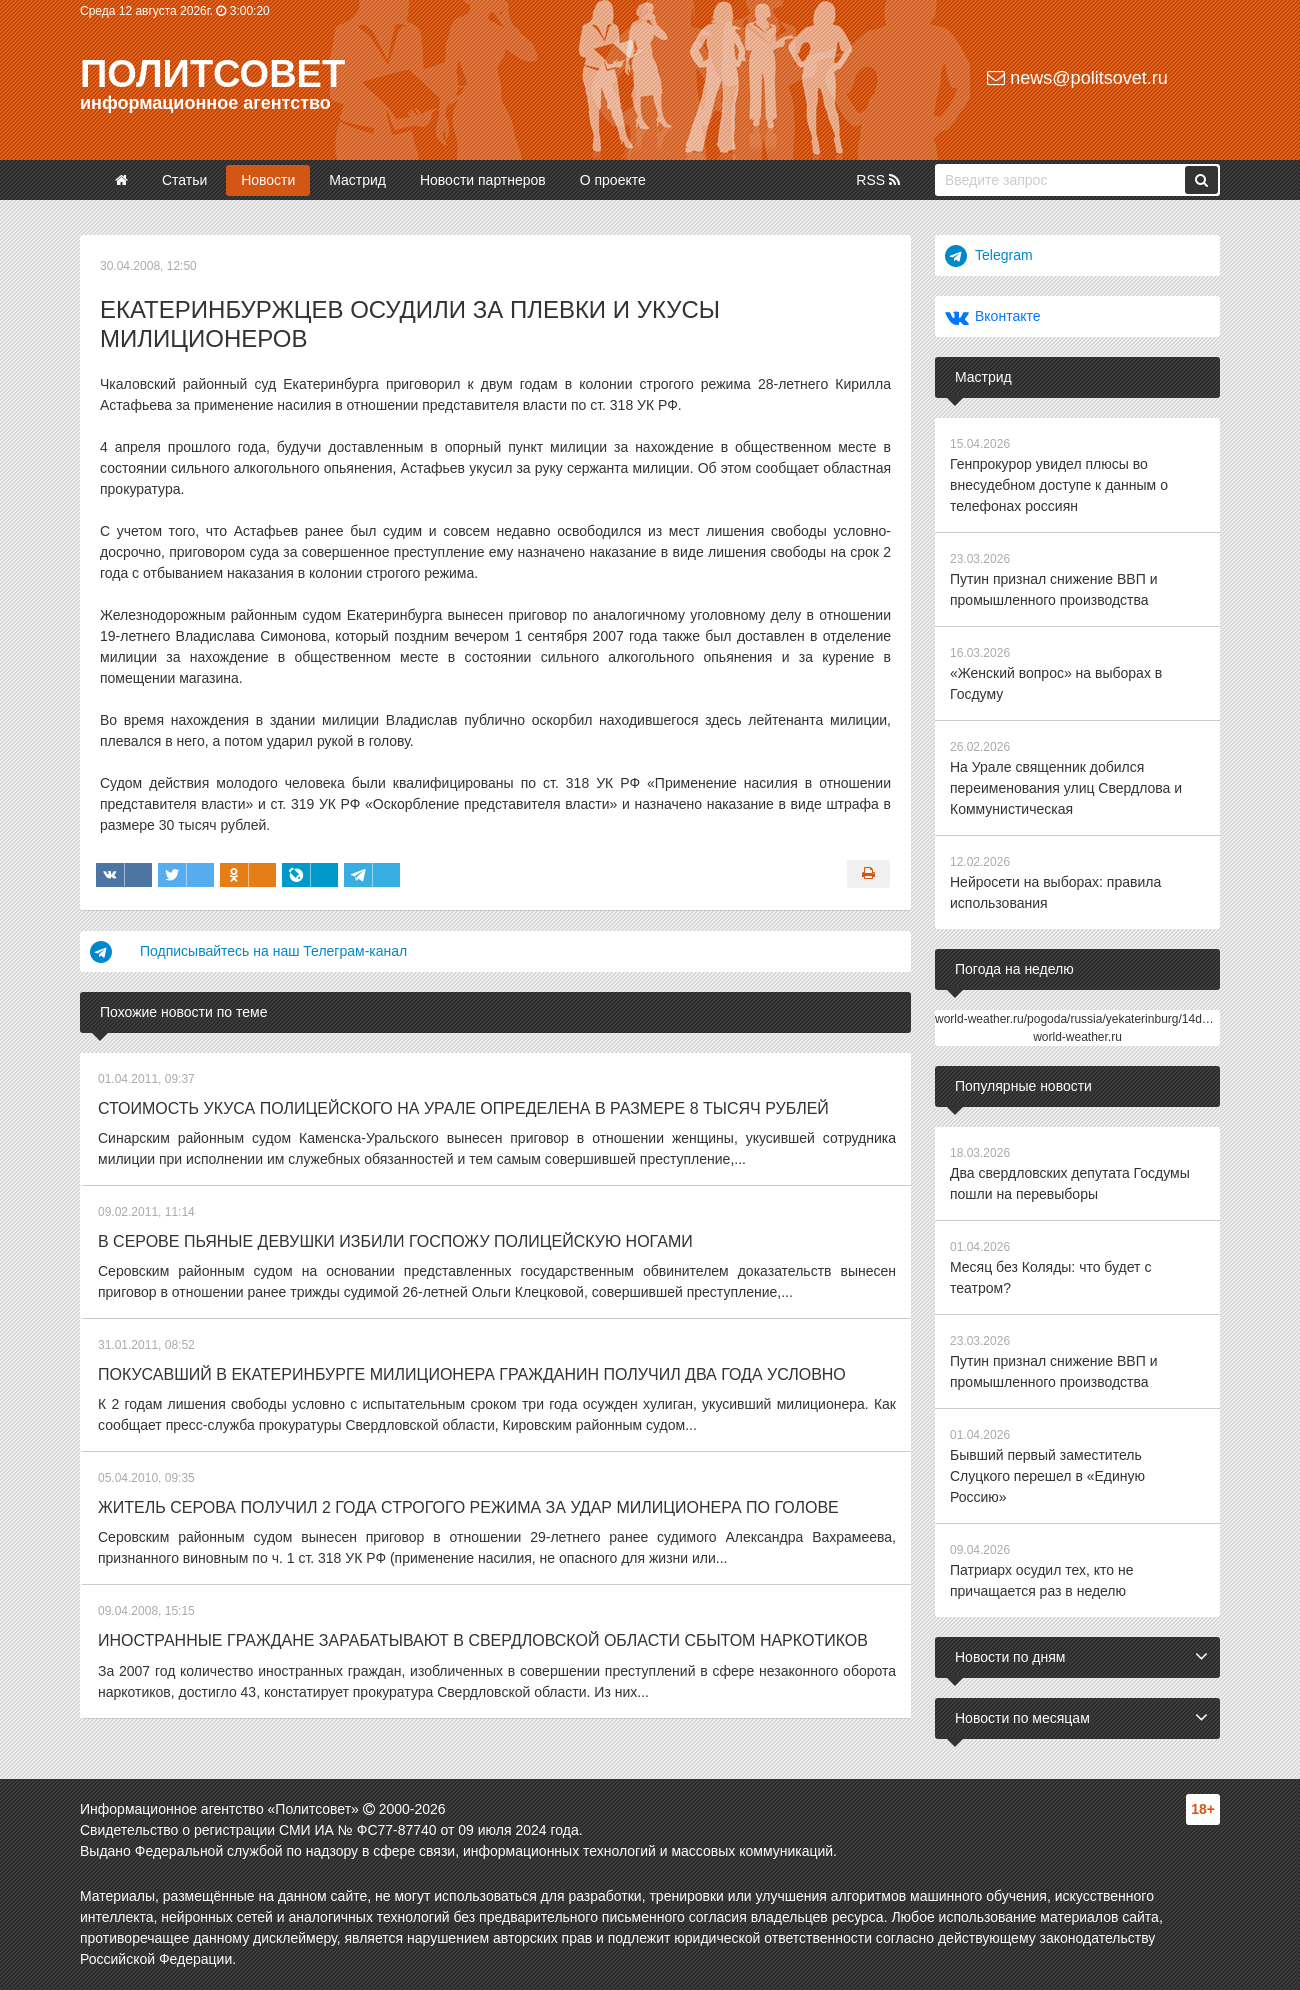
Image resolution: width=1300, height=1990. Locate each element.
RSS (878, 180)
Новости (268, 180)
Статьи (184, 180)
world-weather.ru (1077, 1037)
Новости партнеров (483, 180)
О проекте (613, 180)
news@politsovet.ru (1077, 78)
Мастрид (357, 180)
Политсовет (212, 74)
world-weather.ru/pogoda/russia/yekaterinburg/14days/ (1079, 1019)
